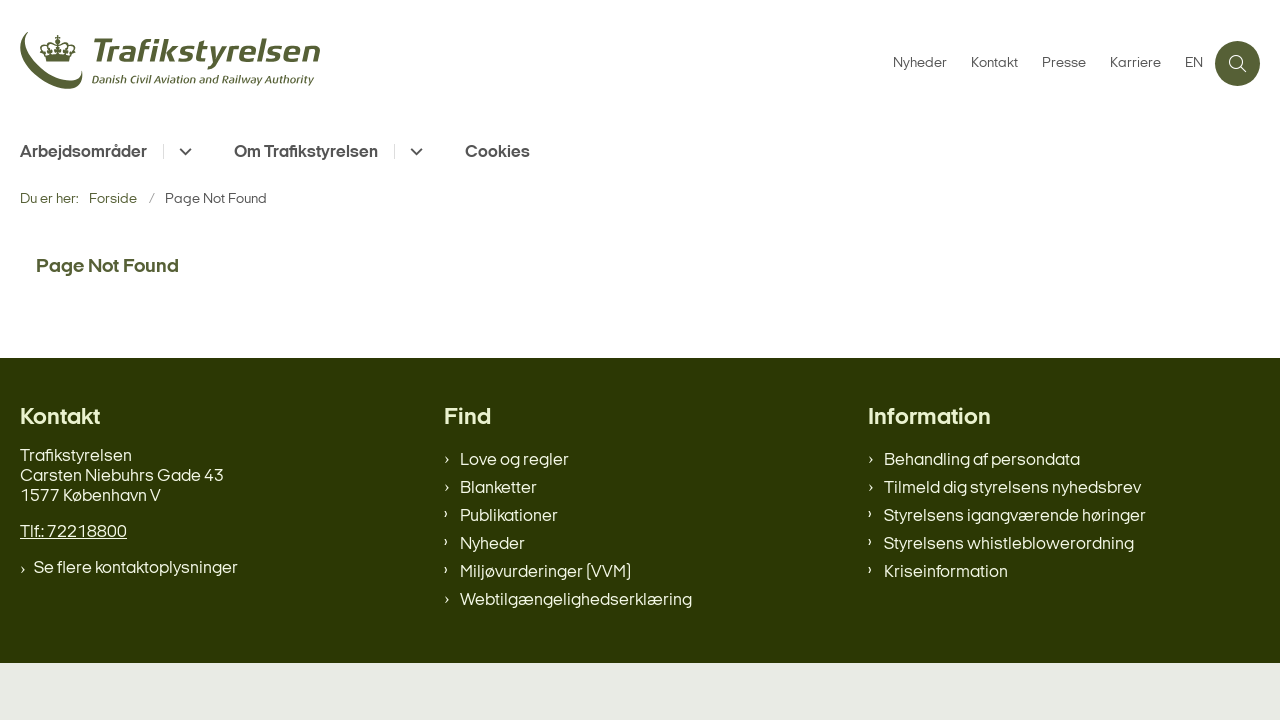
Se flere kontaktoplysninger (136, 568)
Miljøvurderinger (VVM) (545, 572)
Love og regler (514, 460)
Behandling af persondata (982, 460)
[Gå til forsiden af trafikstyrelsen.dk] (450, 63)
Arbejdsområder (83, 152)
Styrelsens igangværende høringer (1015, 516)
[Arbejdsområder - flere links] (182, 151)
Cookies (497, 152)
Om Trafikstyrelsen (306, 152)
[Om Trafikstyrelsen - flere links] (413, 151)
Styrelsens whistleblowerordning (1009, 544)
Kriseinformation (946, 572)
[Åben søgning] (1237, 63)
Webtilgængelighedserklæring (576, 600)
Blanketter (498, 488)
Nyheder (492, 544)
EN (1194, 64)
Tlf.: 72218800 (73, 532)
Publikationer (509, 516)
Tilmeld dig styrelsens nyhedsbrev (1012, 488)
